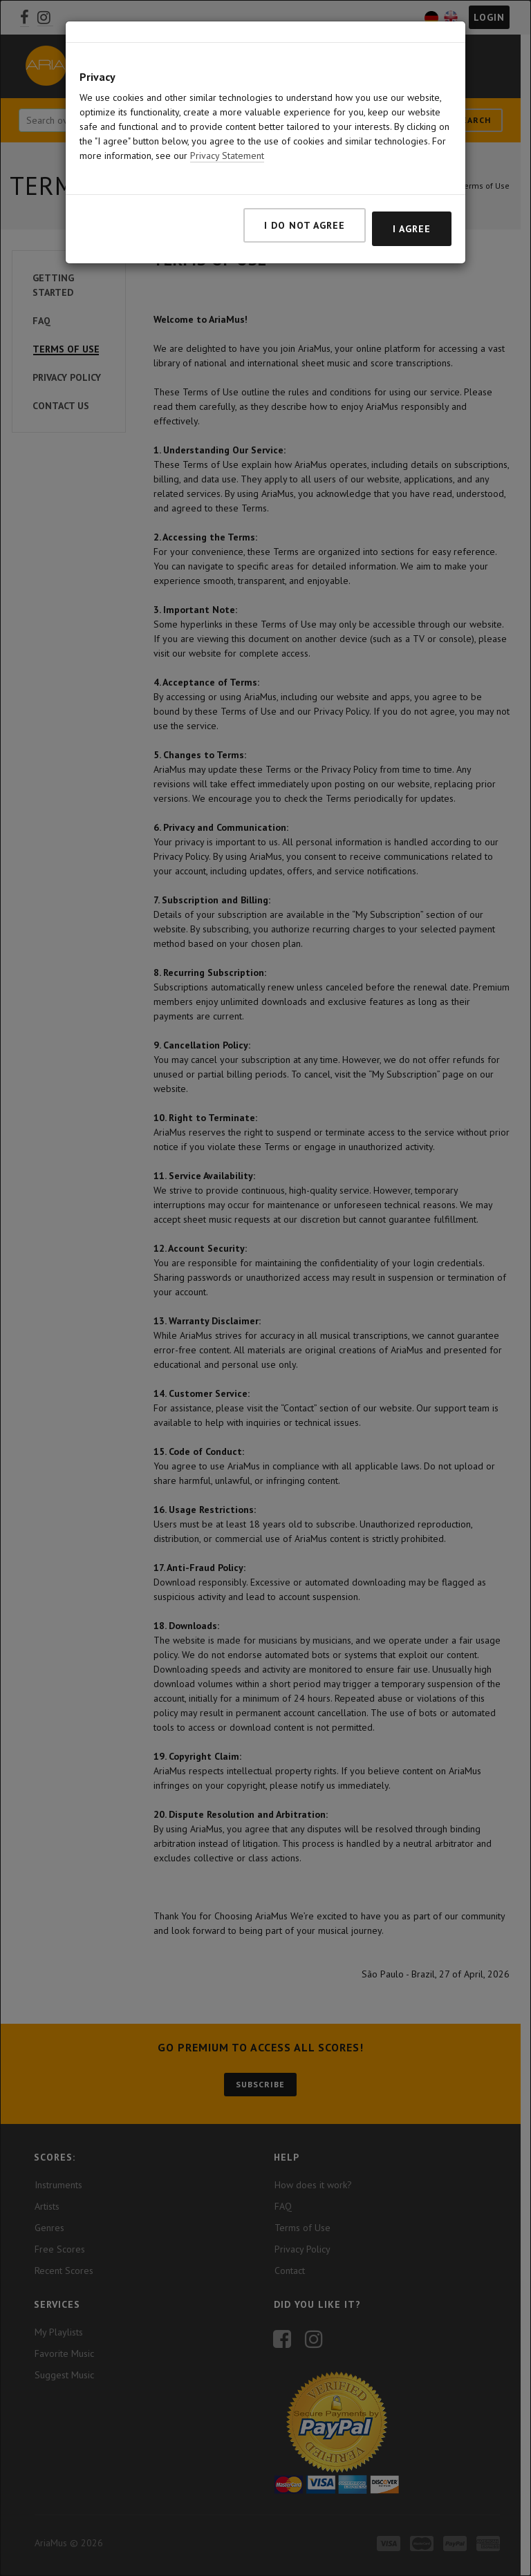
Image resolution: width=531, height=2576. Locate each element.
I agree (412, 229)
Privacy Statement (227, 155)
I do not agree (304, 225)
